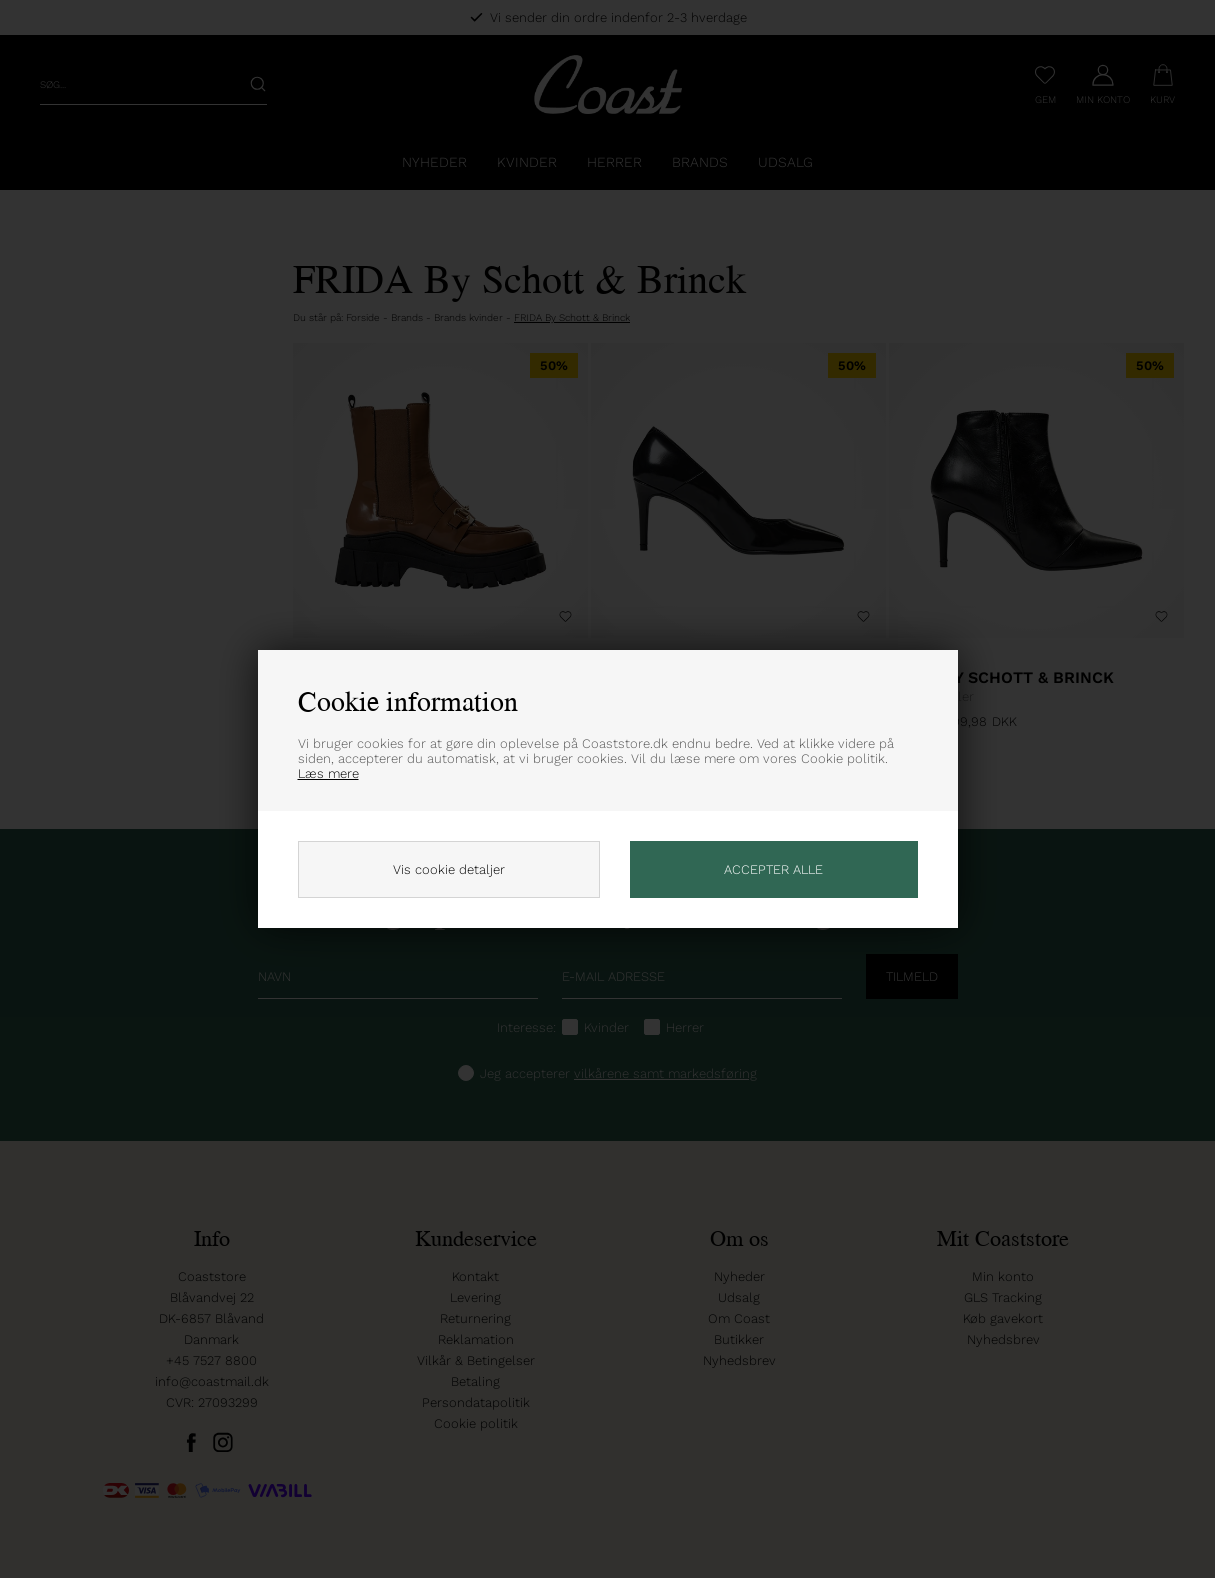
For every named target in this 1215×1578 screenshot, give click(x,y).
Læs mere (328, 773)
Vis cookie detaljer (449, 869)
